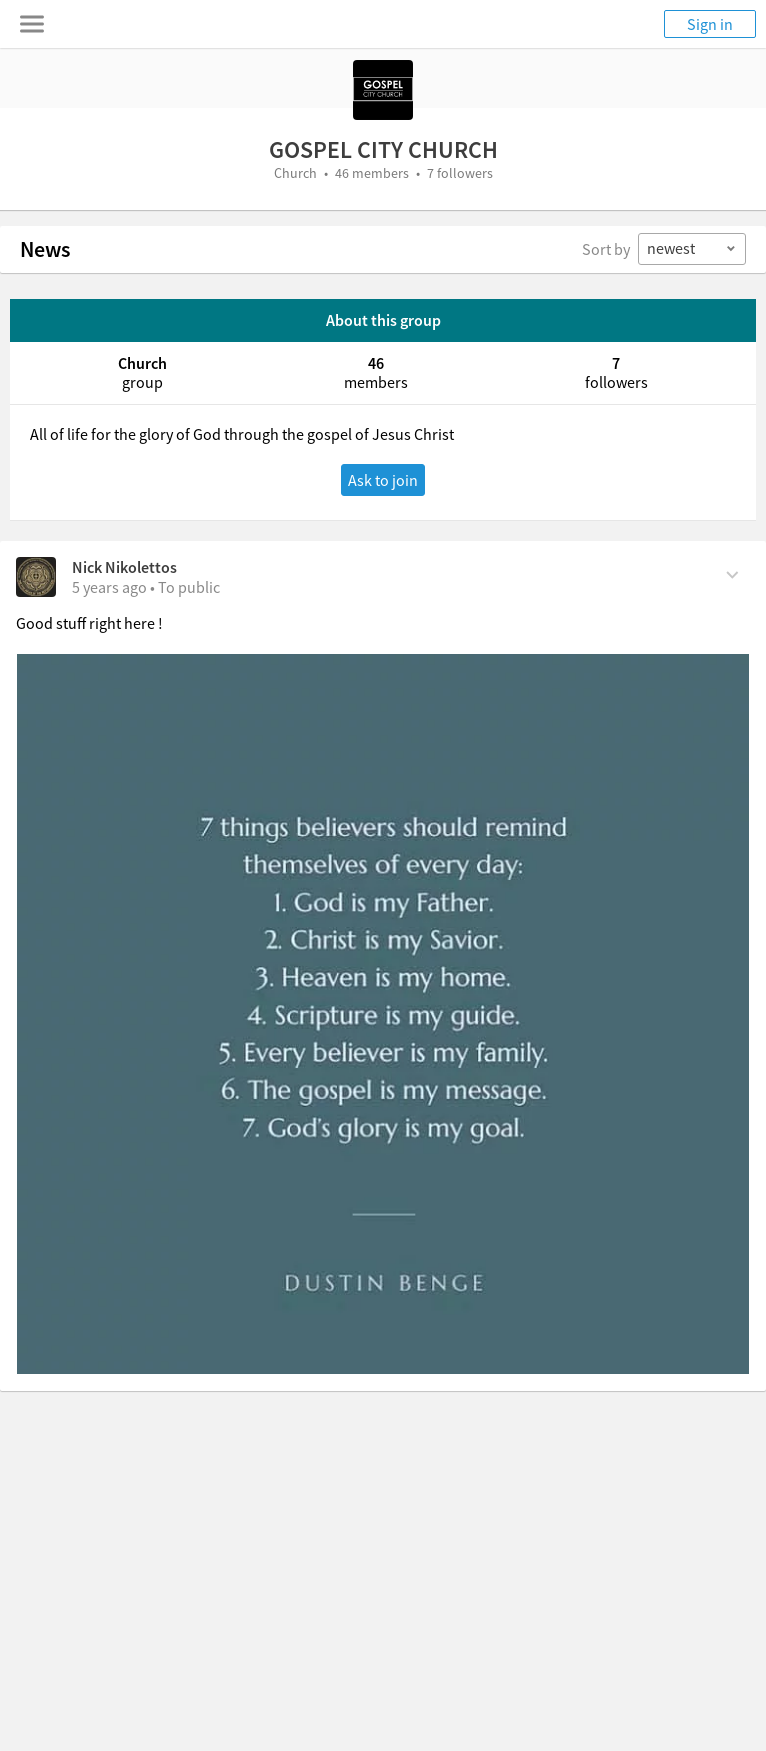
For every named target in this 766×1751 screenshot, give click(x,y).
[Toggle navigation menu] (32, 24)
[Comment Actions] (732, 573)
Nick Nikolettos (124, 567)
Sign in (710, 24)
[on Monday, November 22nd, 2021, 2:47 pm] (109, 587)
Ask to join (383, 480)
